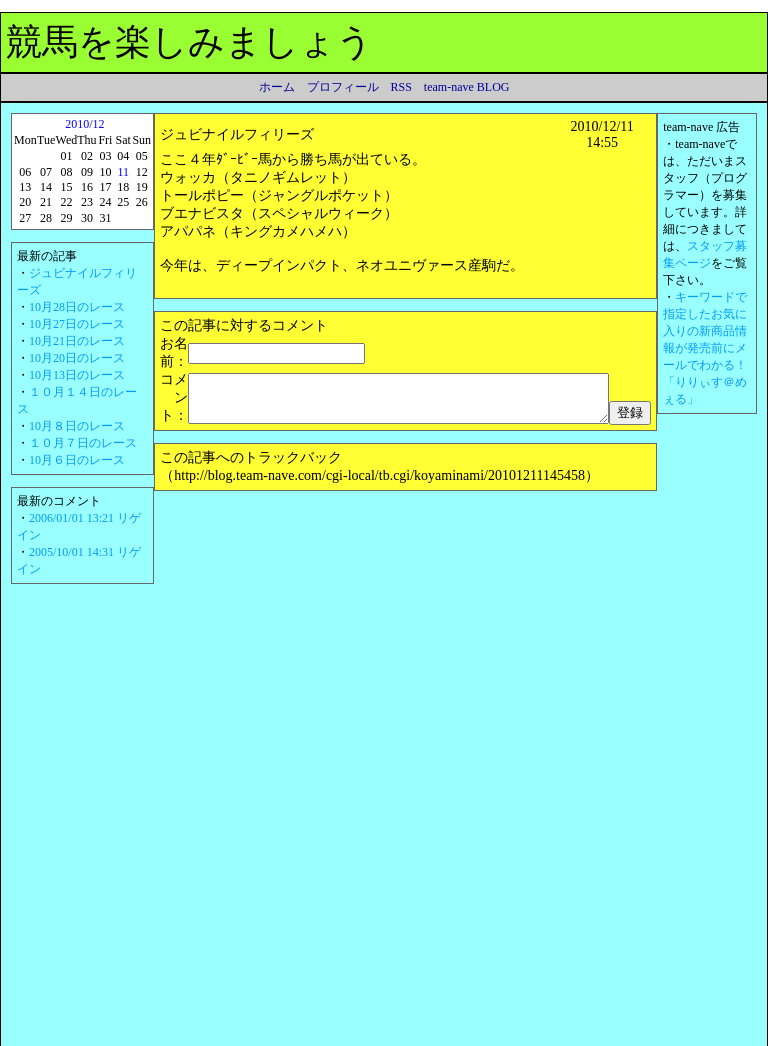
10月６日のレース (77, 460)
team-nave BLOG (467, 87)
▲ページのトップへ (696, 1007)
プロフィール (343, 87)
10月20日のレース (77, 358)
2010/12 (82, 124)
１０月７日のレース (83, 443)
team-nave (596, 1032)
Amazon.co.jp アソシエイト (322, 1032)
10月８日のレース (77, 426)
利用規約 (88, 1032)
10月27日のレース (77, 324)
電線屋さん (182, 905)
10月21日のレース (77, 341)
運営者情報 (433, 1032)
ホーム (277, 87)
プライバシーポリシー (183, 1032)
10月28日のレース (77, 307)
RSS (401, 87)
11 (119, 172)
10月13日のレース (77, 375)
